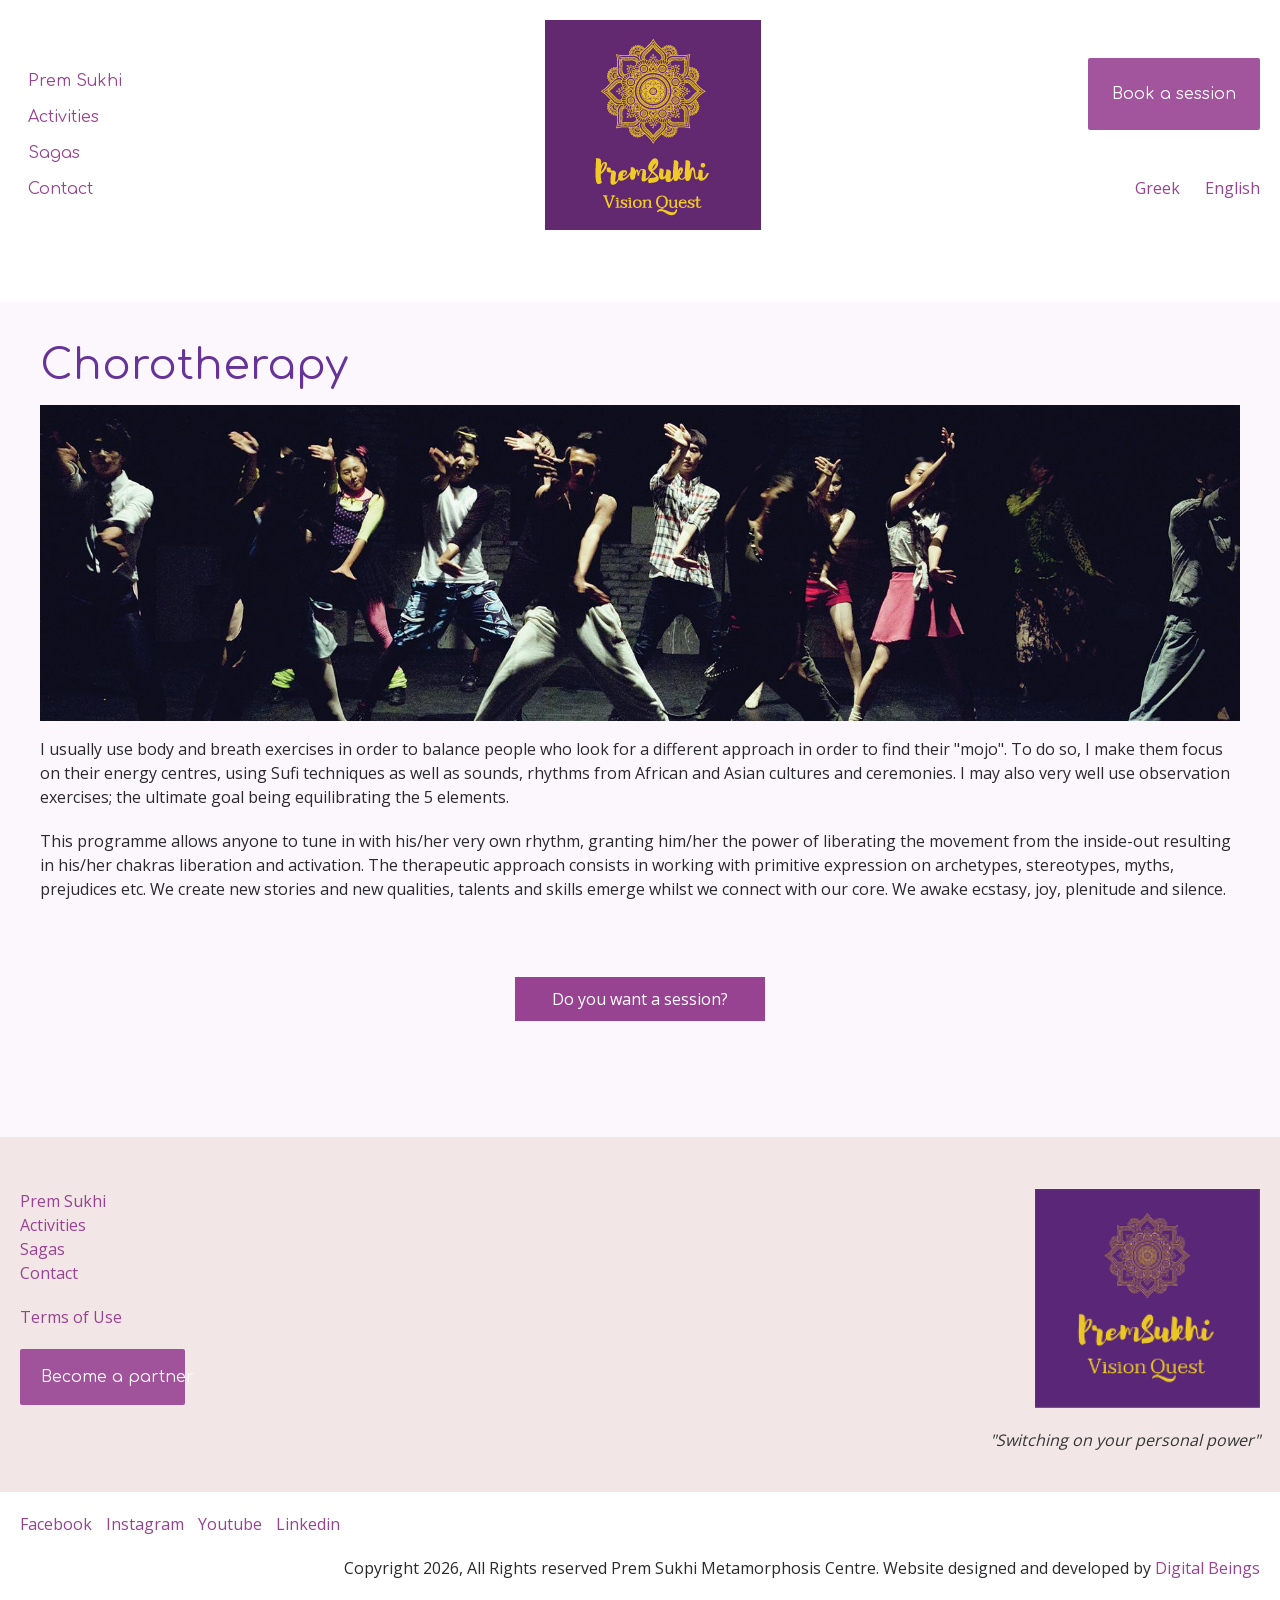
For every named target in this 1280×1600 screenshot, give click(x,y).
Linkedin (310, 1524)
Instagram (145, 1524)
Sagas (54, 153)
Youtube (230, 1524)
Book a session (1174, 94)
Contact (60, 189)
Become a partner (115, 1377)
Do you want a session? (640, 999)
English (1232, 188)
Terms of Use (71, 1317)
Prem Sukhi (75, 81)
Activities (63, 117)
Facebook (56, 1524)
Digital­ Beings (1207, 1568)
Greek (1157, 188)
